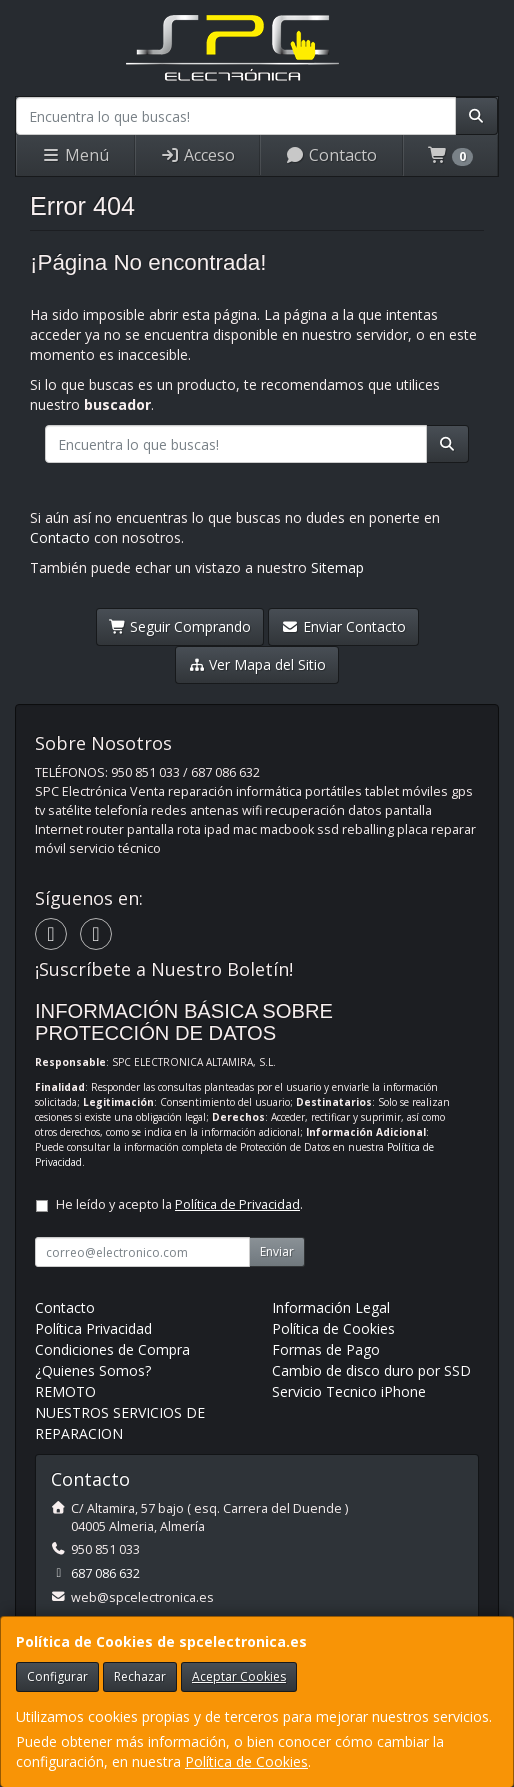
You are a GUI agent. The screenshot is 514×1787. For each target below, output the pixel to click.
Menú (75, 155)
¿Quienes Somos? (93, 1370)
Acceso (197, 155)
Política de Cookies (246, 1761)
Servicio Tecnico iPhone (349, 1391)
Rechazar (140, 1676)
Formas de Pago (326, 1349)
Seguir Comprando (180, 626)
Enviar (277, 1251)
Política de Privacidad (237, 1204)
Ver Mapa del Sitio (257, 664)
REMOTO (65, 1391)
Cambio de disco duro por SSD (371, 1370)
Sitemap (337, 567)
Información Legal (331, 1307)
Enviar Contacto (343, 626)
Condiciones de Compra (112, 1349)
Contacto (331, 155)
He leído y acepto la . (179, 1204)
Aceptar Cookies (239, 1676)
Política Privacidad (93, 1328)
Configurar (57, 1676)
